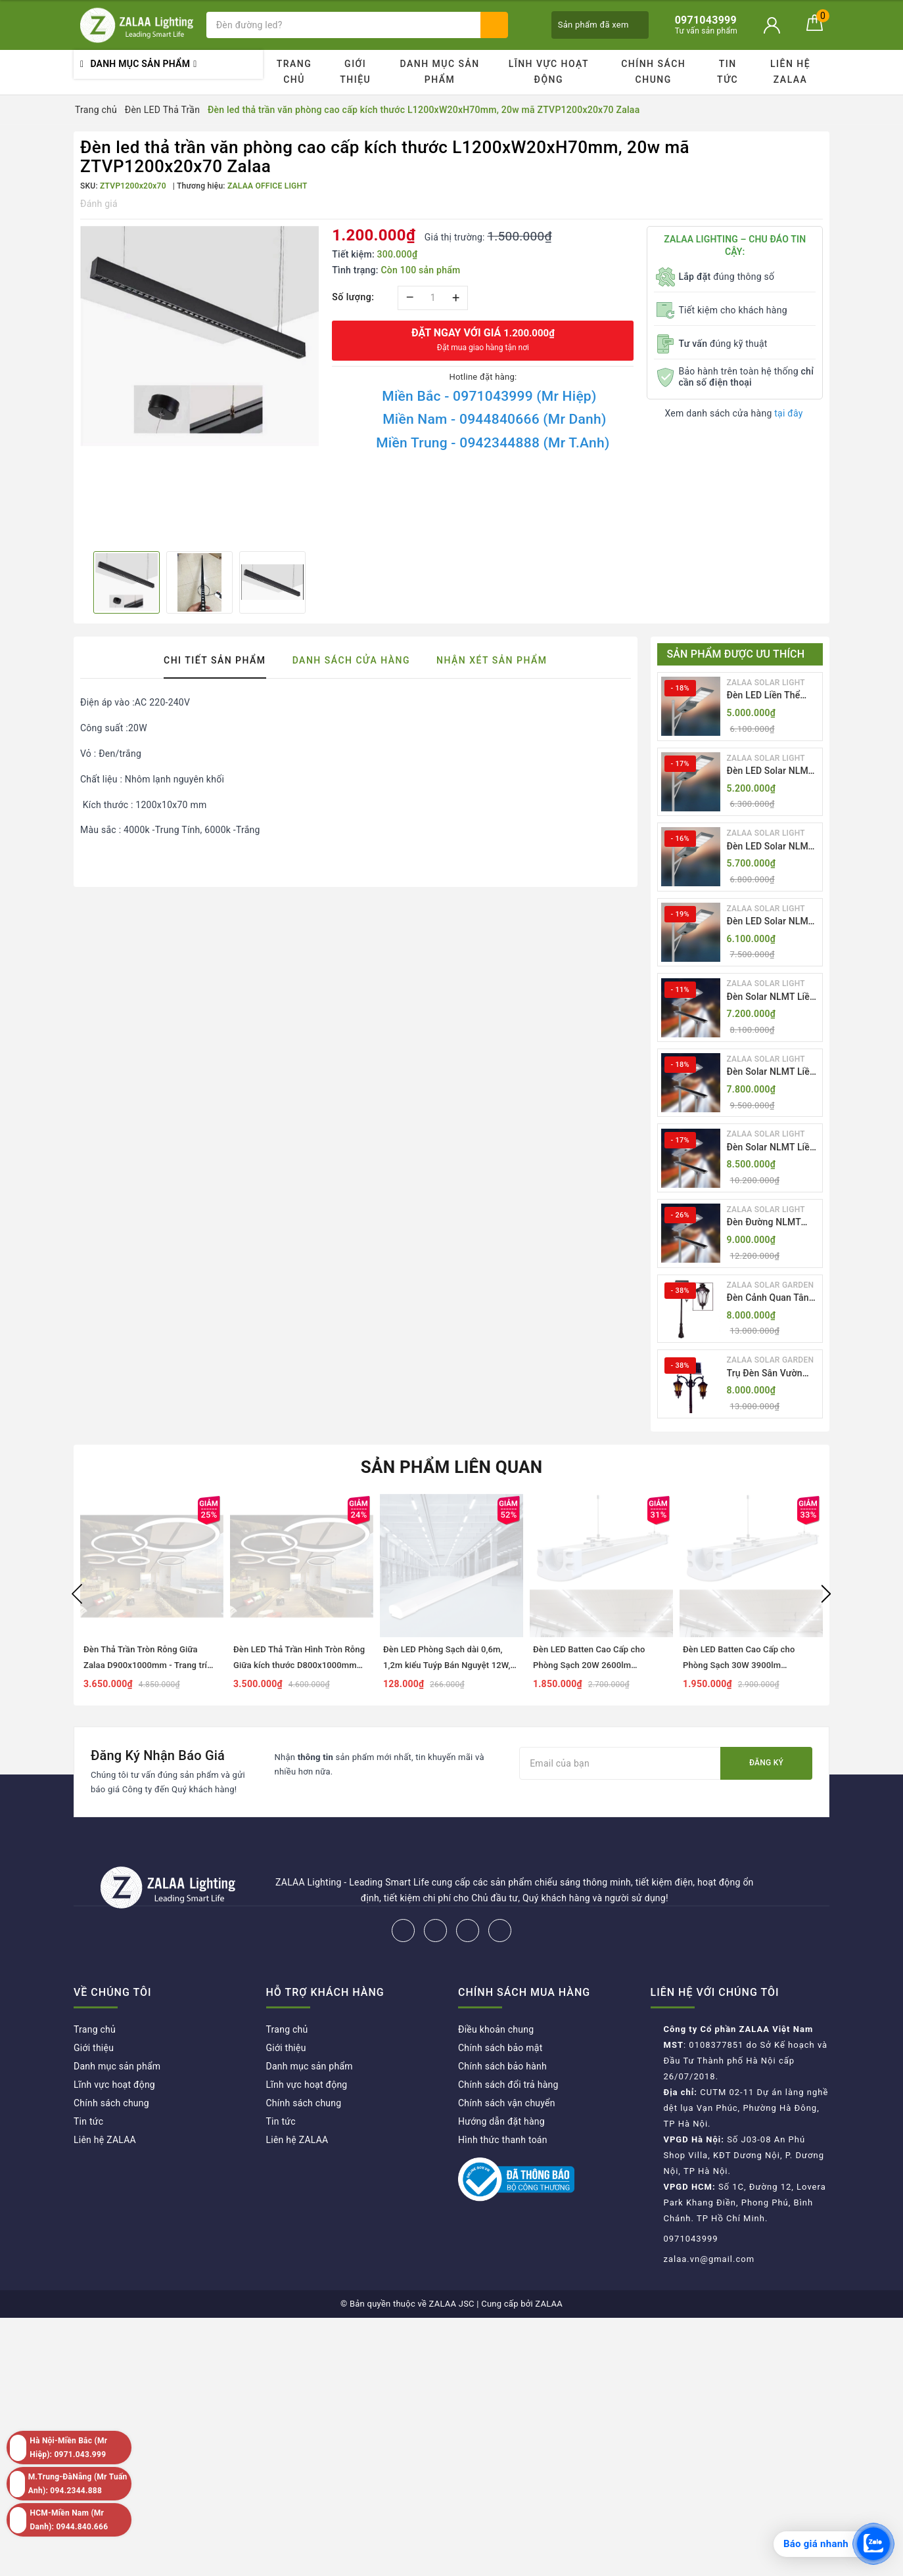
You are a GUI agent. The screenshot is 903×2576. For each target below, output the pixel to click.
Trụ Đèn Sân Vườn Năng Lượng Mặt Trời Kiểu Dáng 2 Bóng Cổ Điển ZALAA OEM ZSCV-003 (771, 1374)
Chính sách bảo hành (502, 2066)
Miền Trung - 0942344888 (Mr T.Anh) (492, 443)
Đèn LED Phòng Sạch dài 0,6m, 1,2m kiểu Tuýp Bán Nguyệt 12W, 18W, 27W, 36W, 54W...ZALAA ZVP (450, 1665)
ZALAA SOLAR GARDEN (770, 1285)
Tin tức (727, 71)
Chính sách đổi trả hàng (508, 2084)
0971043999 (691, 2239)
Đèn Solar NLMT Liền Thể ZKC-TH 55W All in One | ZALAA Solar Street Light (771, 997)
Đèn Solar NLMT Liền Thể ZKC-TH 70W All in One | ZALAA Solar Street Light (771, 1072)
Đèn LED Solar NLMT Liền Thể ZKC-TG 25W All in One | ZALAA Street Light (773, 847)
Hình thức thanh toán (502, 2140)
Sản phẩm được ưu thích (736, 654)
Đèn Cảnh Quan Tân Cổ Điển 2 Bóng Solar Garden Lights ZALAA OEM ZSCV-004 (772, 1298)
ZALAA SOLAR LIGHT (766, 682)
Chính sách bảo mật (500, 2048)
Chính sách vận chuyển (506, 2103)
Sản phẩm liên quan (452, 1467)
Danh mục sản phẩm (439, 71)
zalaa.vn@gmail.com (709, 2259)
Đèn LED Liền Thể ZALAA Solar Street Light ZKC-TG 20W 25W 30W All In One (768, 696)
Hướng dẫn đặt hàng (501, 2121)
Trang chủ (294, 71)
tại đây (788, 413)
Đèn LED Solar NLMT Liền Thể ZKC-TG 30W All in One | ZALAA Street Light (773, 922)
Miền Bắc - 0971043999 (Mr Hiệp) (489, 396)
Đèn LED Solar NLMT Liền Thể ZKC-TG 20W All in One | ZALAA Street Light (773, 771)
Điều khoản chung (496, 2029)
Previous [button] (77, 1594)
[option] (199, 336)
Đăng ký (766, 1762)
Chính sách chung (653, 71)
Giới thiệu (355, 71)
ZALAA (549, 2304)
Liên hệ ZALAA (790, 71)
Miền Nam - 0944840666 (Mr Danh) (494, 419)
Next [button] (826, 1594)
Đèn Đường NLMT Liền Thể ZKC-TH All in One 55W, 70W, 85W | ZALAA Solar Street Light (769, 1223)
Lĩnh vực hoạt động (549, 71)
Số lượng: (353, 297)
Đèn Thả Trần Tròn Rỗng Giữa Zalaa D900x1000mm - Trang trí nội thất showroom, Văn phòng (145, 1665)
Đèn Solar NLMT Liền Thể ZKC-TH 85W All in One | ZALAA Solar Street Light (771, 1148)
